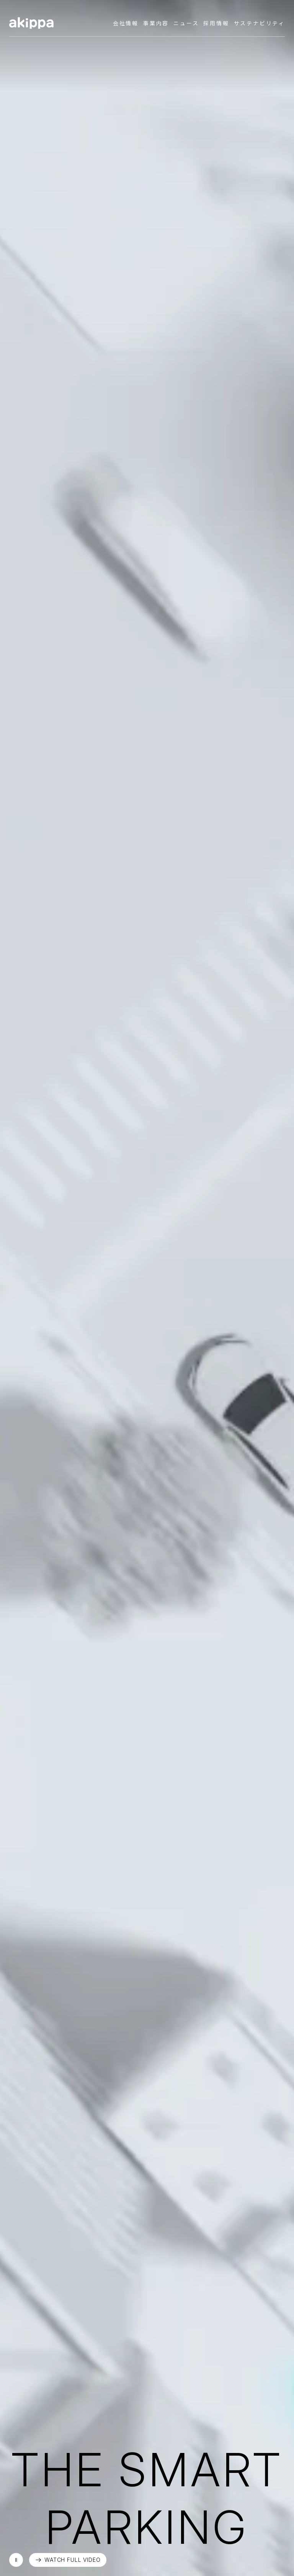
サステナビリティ (259, 23)
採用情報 (216, 23)
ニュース (186, 23)
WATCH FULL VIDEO (72, 2559)
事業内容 (156, 23)
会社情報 (126, 23)
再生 (16, 2560)
